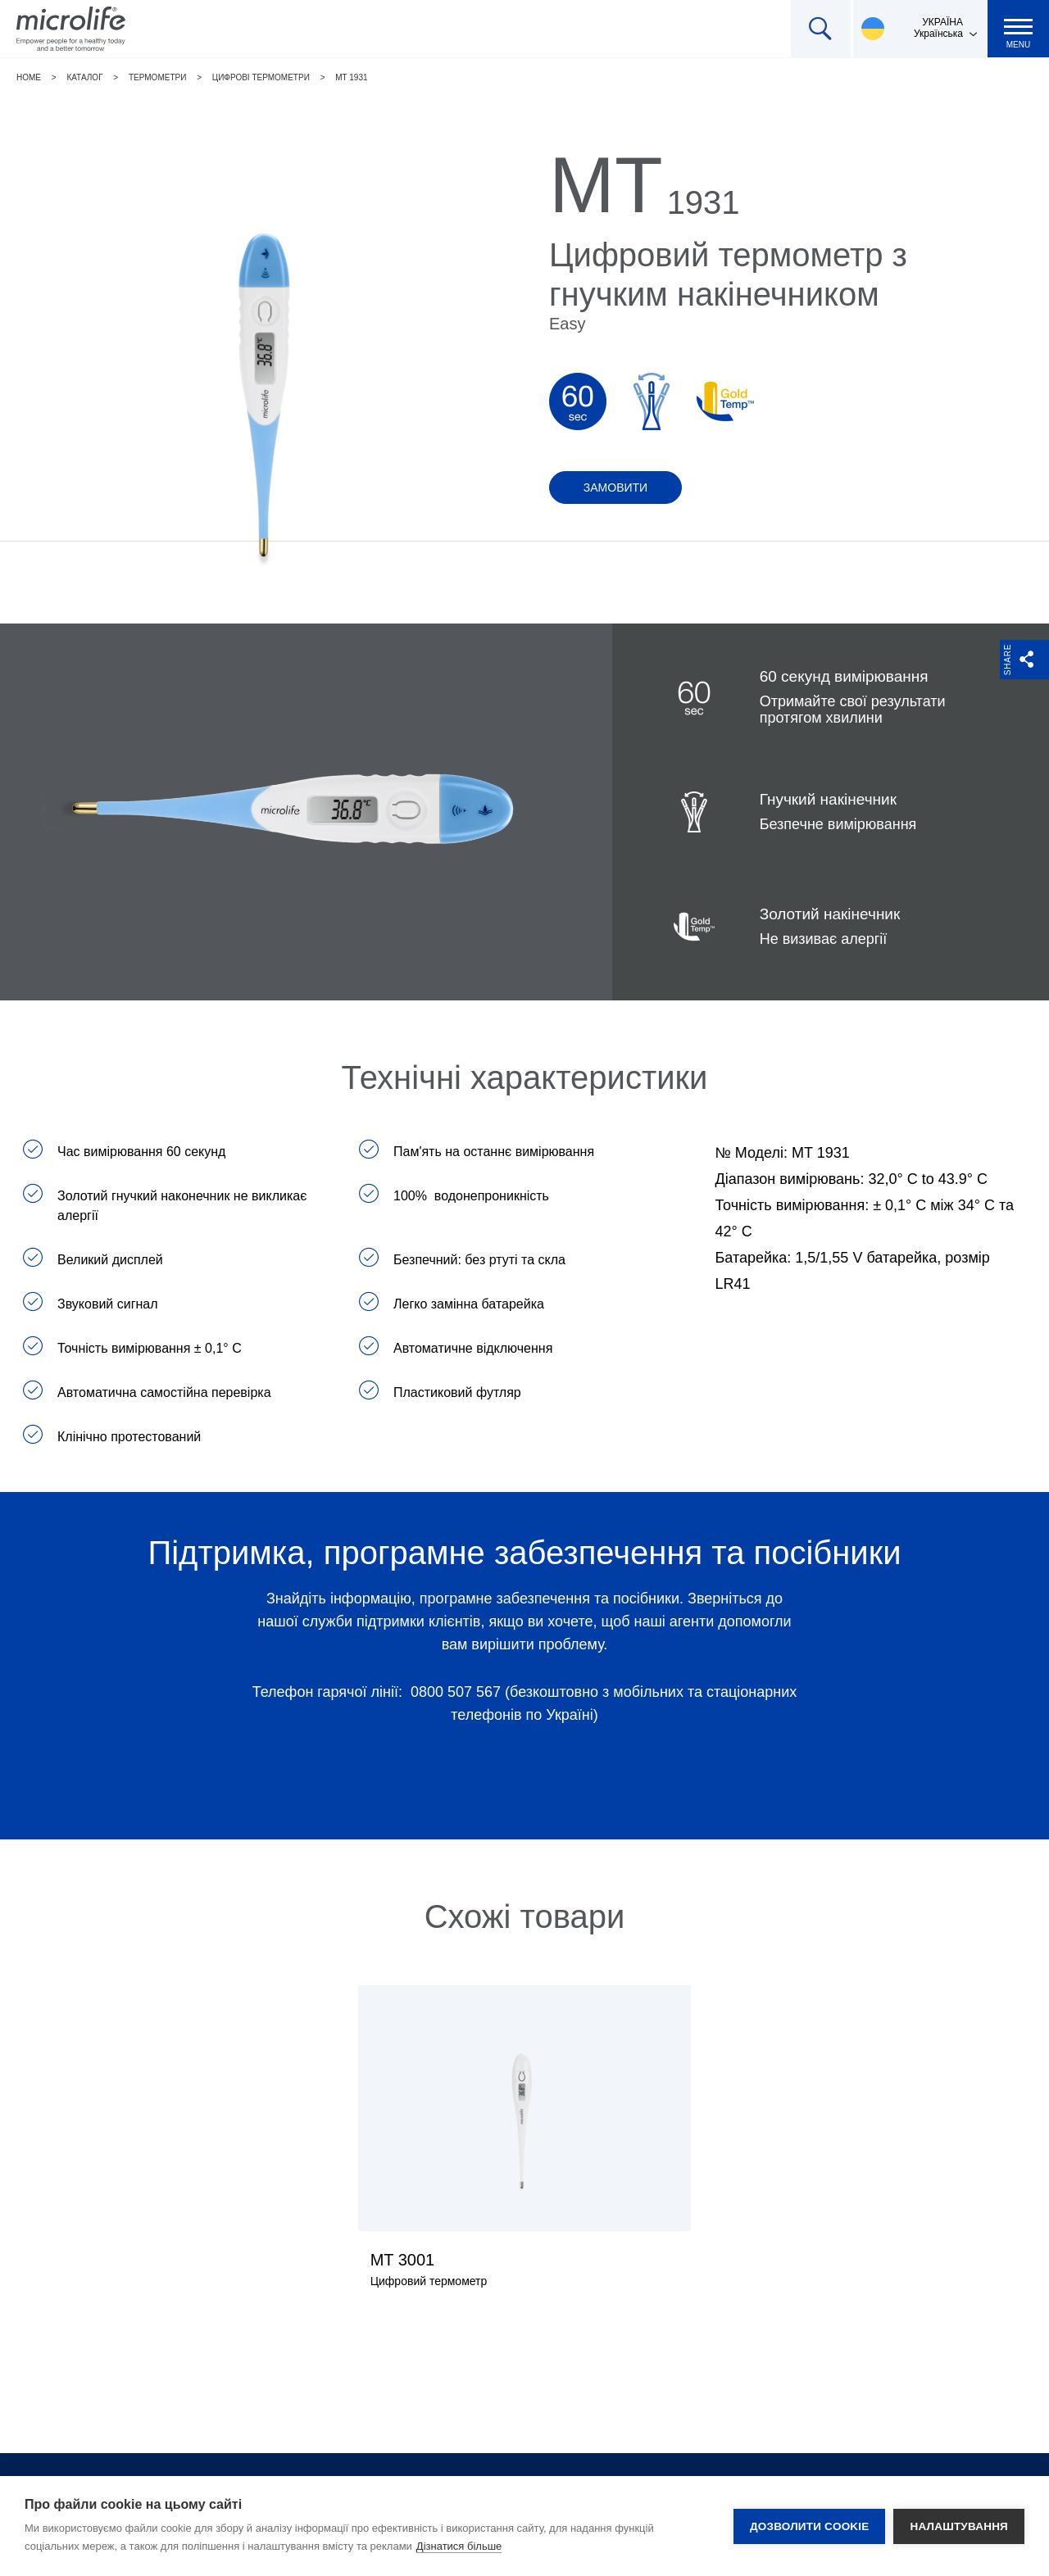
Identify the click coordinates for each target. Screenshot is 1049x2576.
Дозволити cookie (809, 2526)
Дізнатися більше (459, 2546)
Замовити (615, 487)
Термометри (157, 77)
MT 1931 (351, 77)
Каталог (84, 77)
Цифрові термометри (261, 77)
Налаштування (959, 2526)
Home (28, 77)
